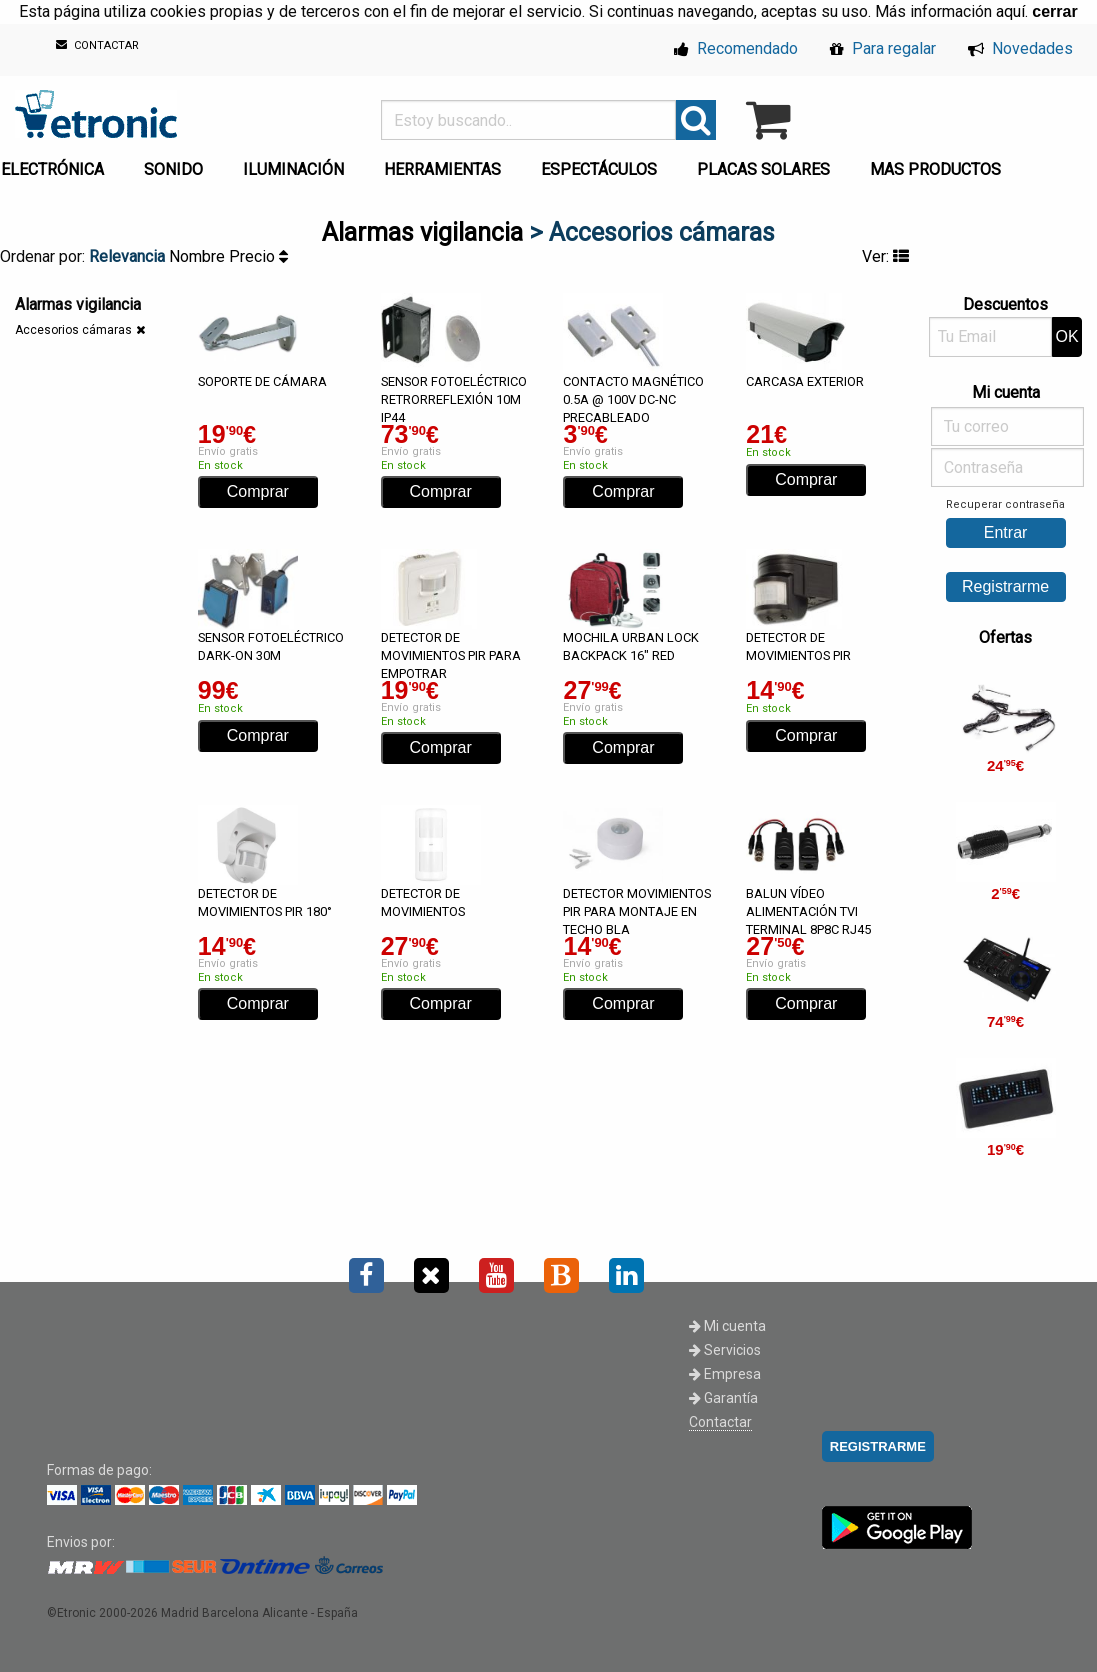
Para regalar (883, 48)
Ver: (885, 256)
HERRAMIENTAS (442, 169)
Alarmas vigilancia (422, 232)
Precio (258, 256)
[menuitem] (177, 164)
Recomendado (736, 48)
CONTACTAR (97, 45)
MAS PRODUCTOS (935, 169)
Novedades (1020, 48)
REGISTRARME (878, 1446)
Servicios (725, 1350)
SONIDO (173, 169)
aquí (1010, 11)
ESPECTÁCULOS (599, 169)
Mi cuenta (727, 1326)
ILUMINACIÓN (293, 169)
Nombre (199, 256)
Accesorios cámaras (73, 330)
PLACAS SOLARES (763, 169)
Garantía (723, 1398)
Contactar (720, 1422)
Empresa (725, 1374)
